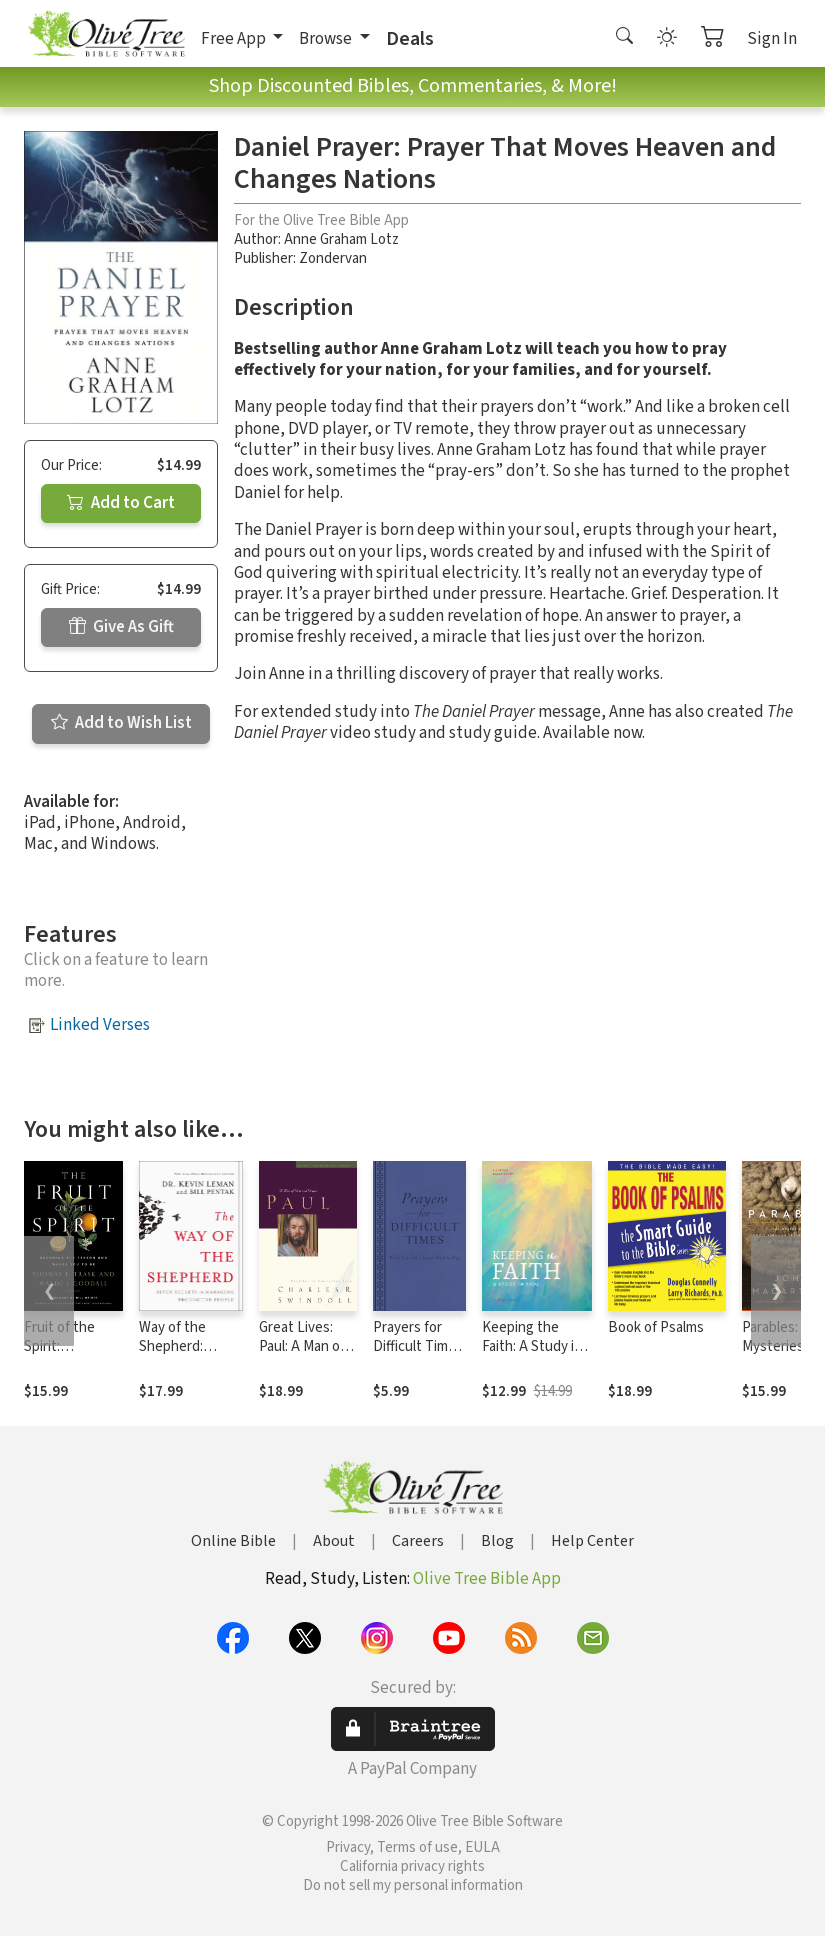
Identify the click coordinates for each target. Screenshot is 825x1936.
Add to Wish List (121, 723)
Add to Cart (121, 503)
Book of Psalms (656, 1327)
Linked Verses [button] (100, 1025)
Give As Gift (121, 627)
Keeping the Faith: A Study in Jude (532, 1346)
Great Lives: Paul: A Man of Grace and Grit (303, 1346)
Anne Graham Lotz (341, 239)
